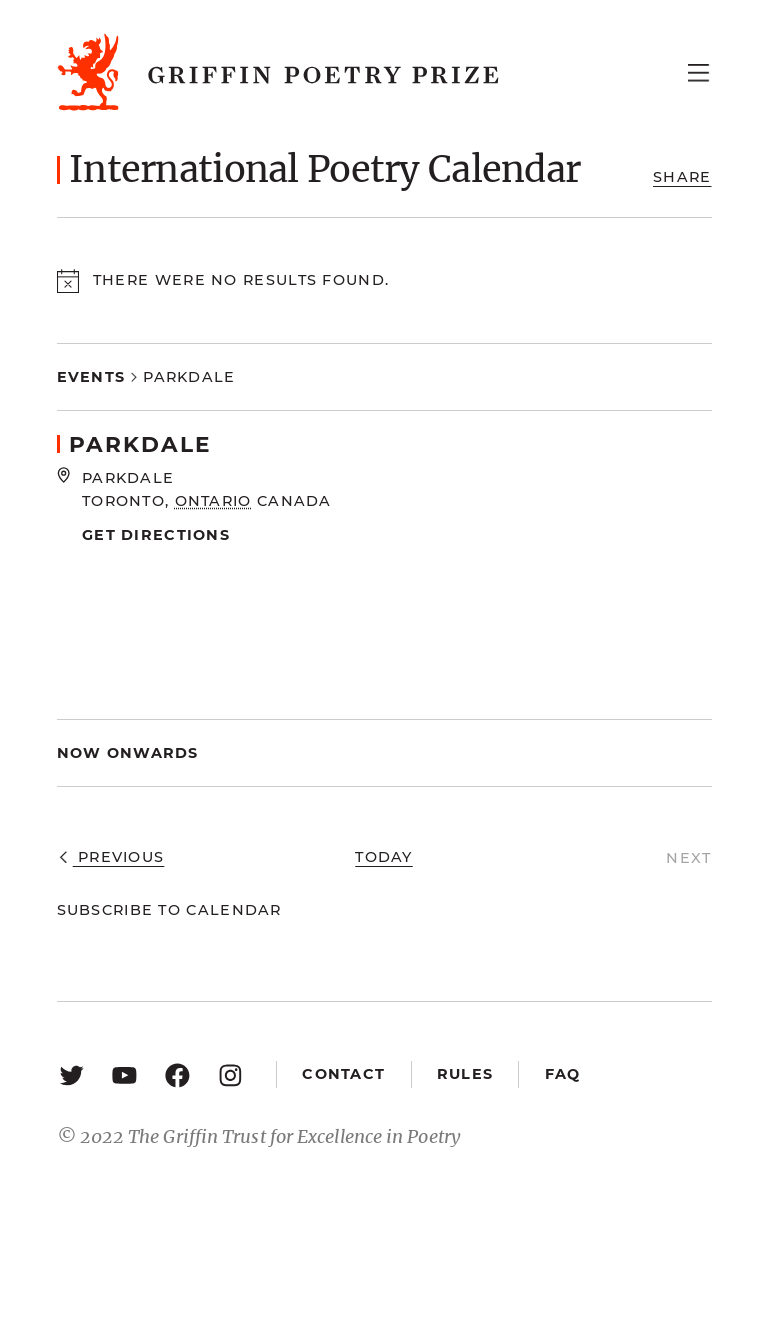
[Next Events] (688, 858)
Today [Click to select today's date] (383, 857)
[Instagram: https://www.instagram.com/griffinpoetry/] (230, 1074)
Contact (343, 1074)
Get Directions (156, 535)
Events (91, 377)
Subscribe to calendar (169, 910)
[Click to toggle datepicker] (128, 753)
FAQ (563, 1074)
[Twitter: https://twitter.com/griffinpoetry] (71, 1074)
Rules (465, 1074)
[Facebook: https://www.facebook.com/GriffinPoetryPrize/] (177, 1074)
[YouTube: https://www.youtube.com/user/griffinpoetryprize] (124, 1074)
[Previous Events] (111, 858)
